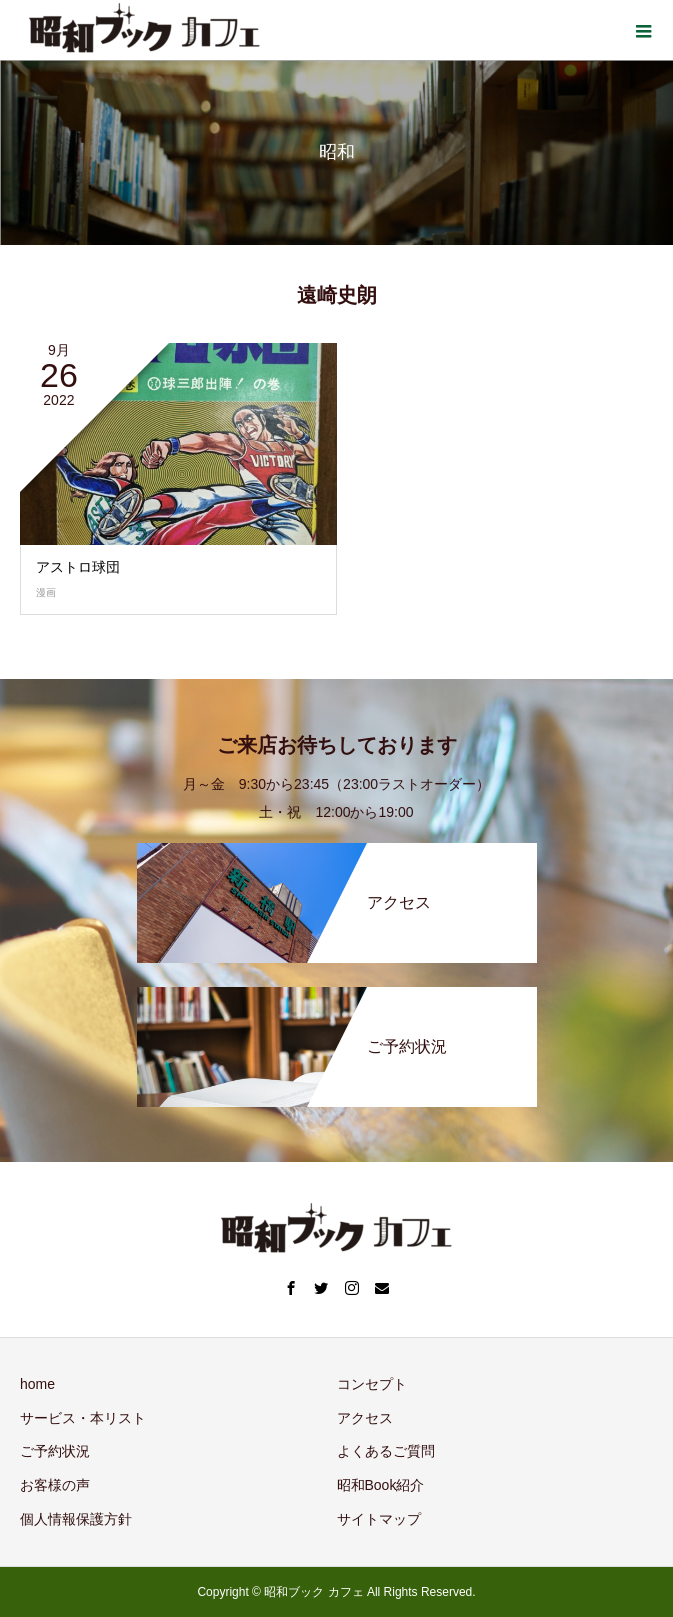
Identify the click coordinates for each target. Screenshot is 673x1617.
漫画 (46, 592)
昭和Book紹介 (381, 1485)
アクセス (365, 1418)
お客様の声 (55, 1485)
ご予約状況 (55, 1451)
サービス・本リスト (83, 1418)
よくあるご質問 (386, 1451)
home (37, 1384)
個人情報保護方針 (76, 1519)
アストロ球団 (78, 567)
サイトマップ (379, 1519)
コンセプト (372, 1384)
